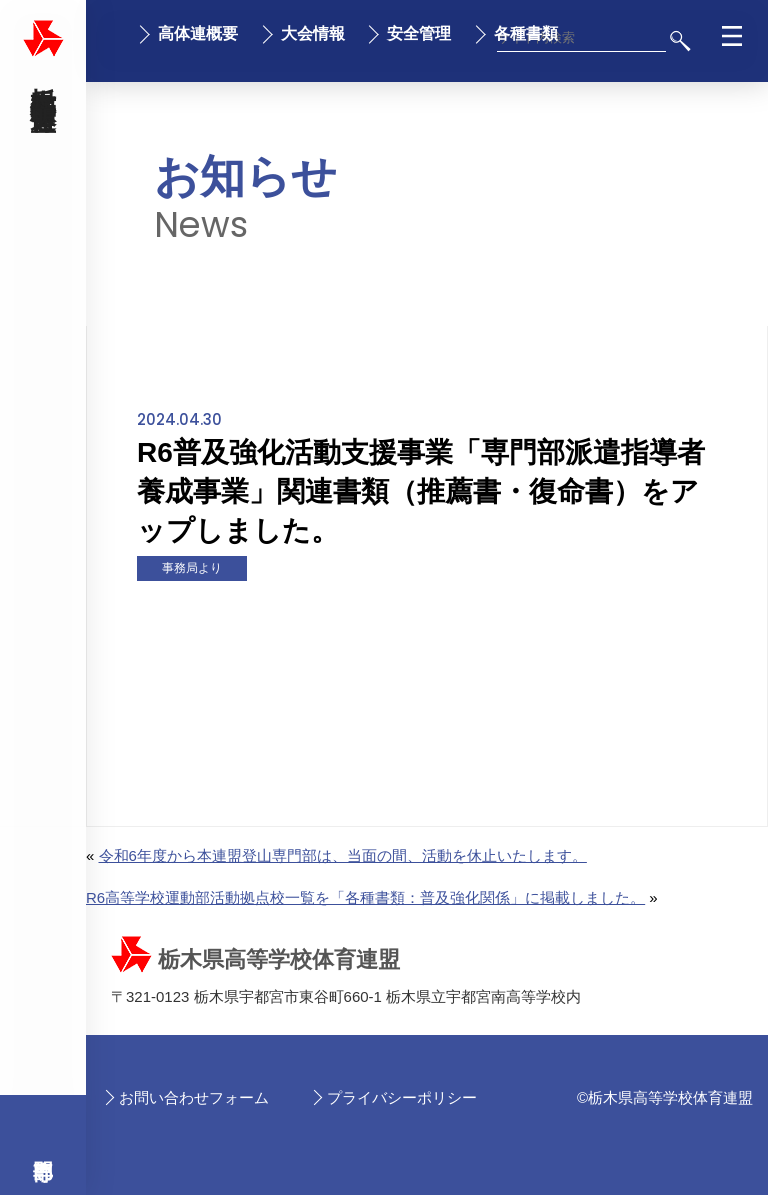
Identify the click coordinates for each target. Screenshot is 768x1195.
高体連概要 (198, 33)
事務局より (192, 568)
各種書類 (526, 33)
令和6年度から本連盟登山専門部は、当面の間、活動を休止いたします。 (343, 855)
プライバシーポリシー (402, 1097)
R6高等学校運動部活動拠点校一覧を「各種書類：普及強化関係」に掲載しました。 (365, 897)
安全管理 (419, 33)
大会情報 (313, 33)
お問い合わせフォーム (194, 1097)
